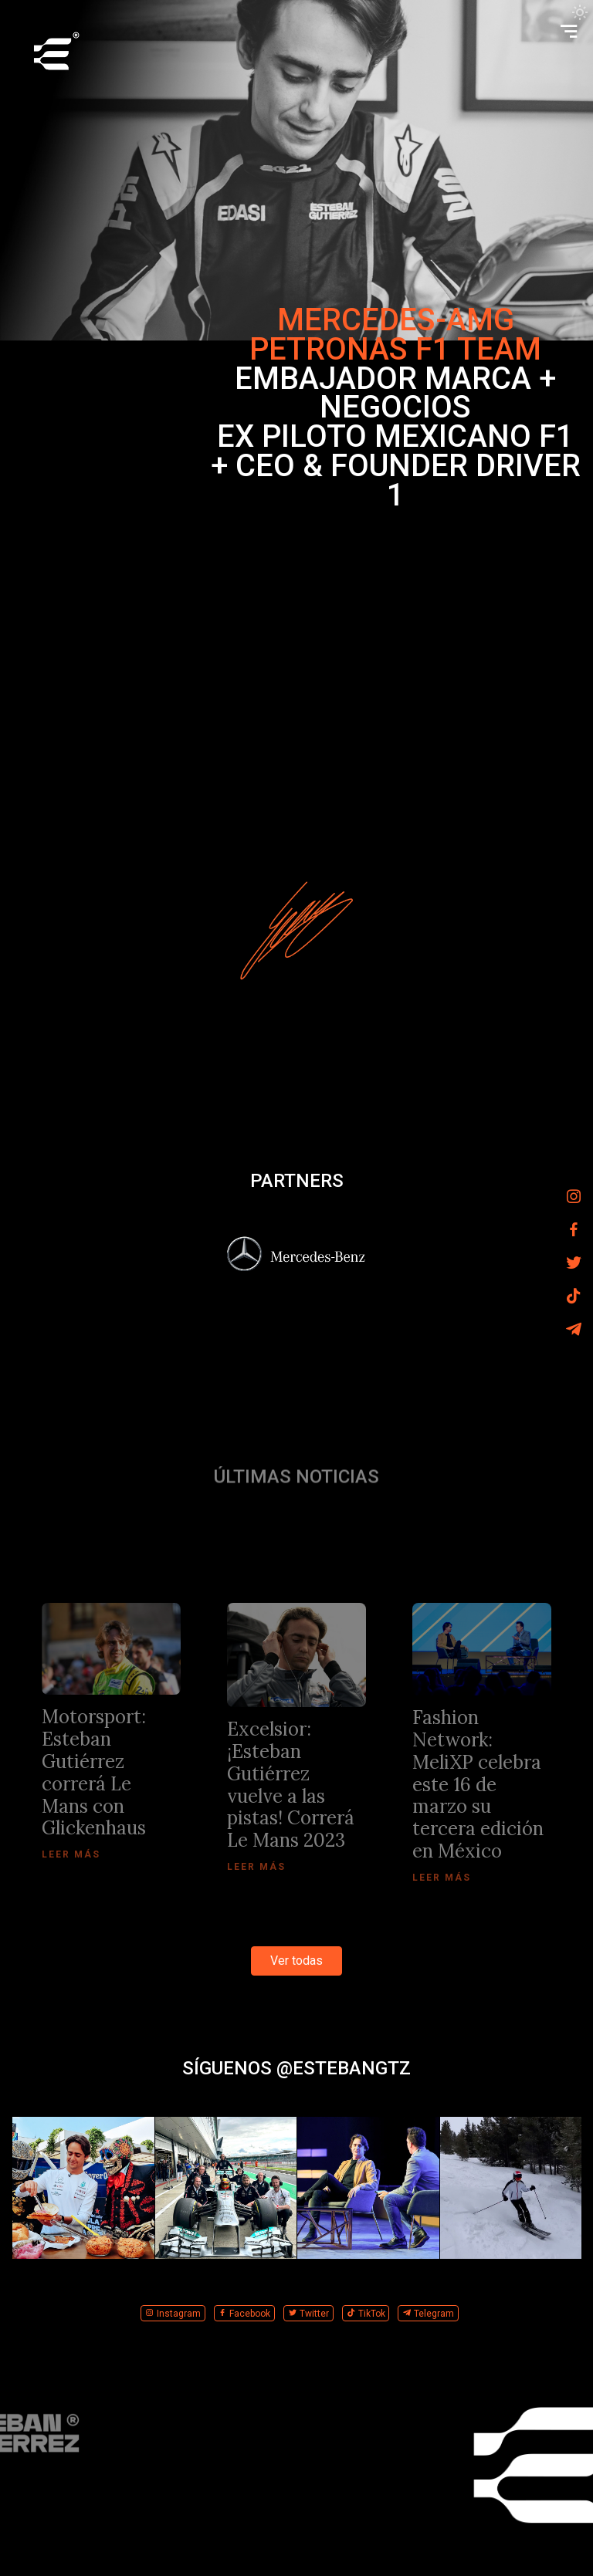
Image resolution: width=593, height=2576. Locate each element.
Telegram (428, 2313)
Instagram (173, 2313)
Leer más (71, 1854)
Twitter (308, 2313)
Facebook (244, 2313)
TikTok (366, 2313)
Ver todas (296, 1960)
